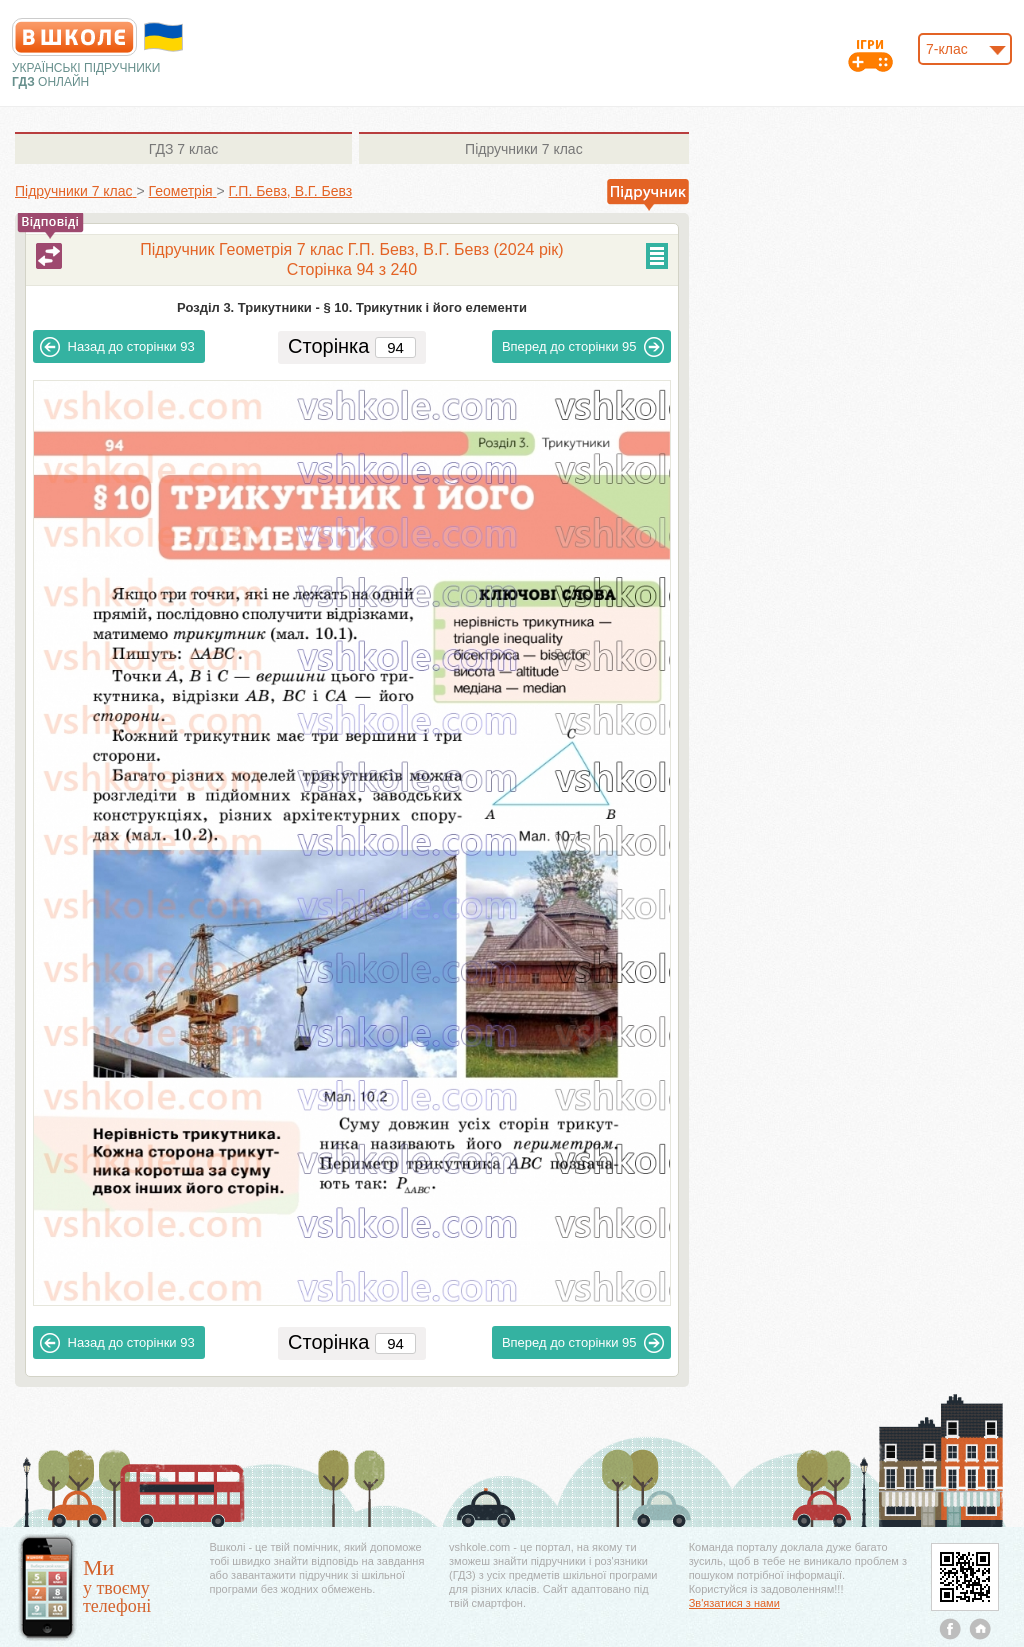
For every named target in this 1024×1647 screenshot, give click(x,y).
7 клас (183, 149)
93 (117, 347)
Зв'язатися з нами (734, 1603)
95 (583, 347)
